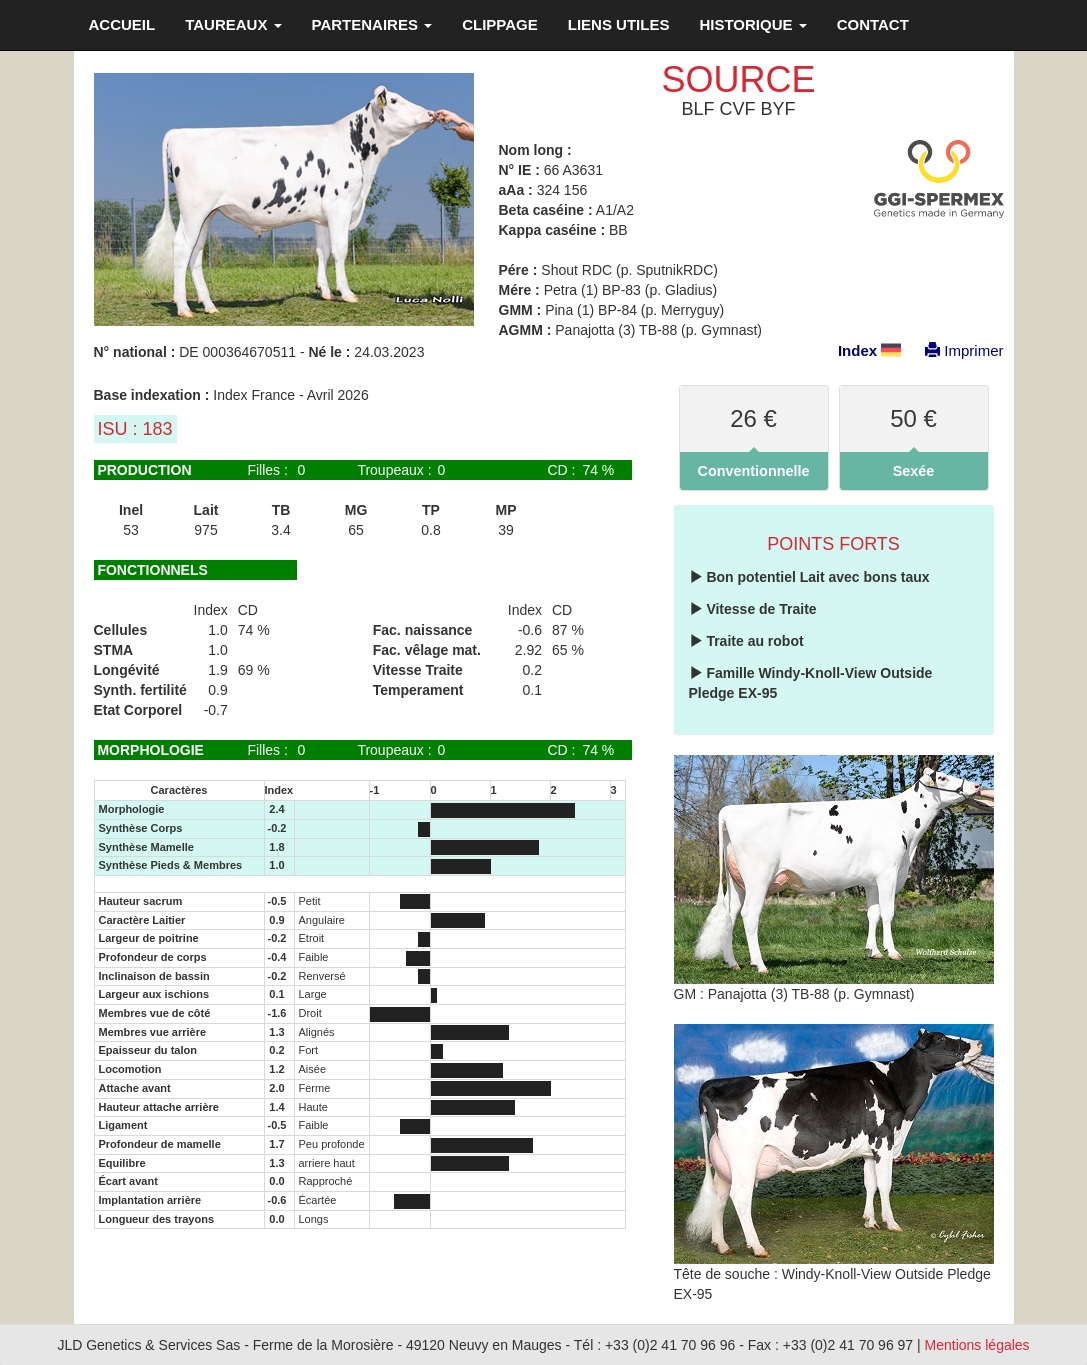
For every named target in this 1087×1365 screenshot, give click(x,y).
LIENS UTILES (619, 24)
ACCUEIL (122, 24)
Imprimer (954, 350)
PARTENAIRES (372, 24)
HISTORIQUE (752, 24)
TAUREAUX (233, 24)
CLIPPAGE (500, 24)
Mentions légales (977, 1345)
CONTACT (873, 24)
